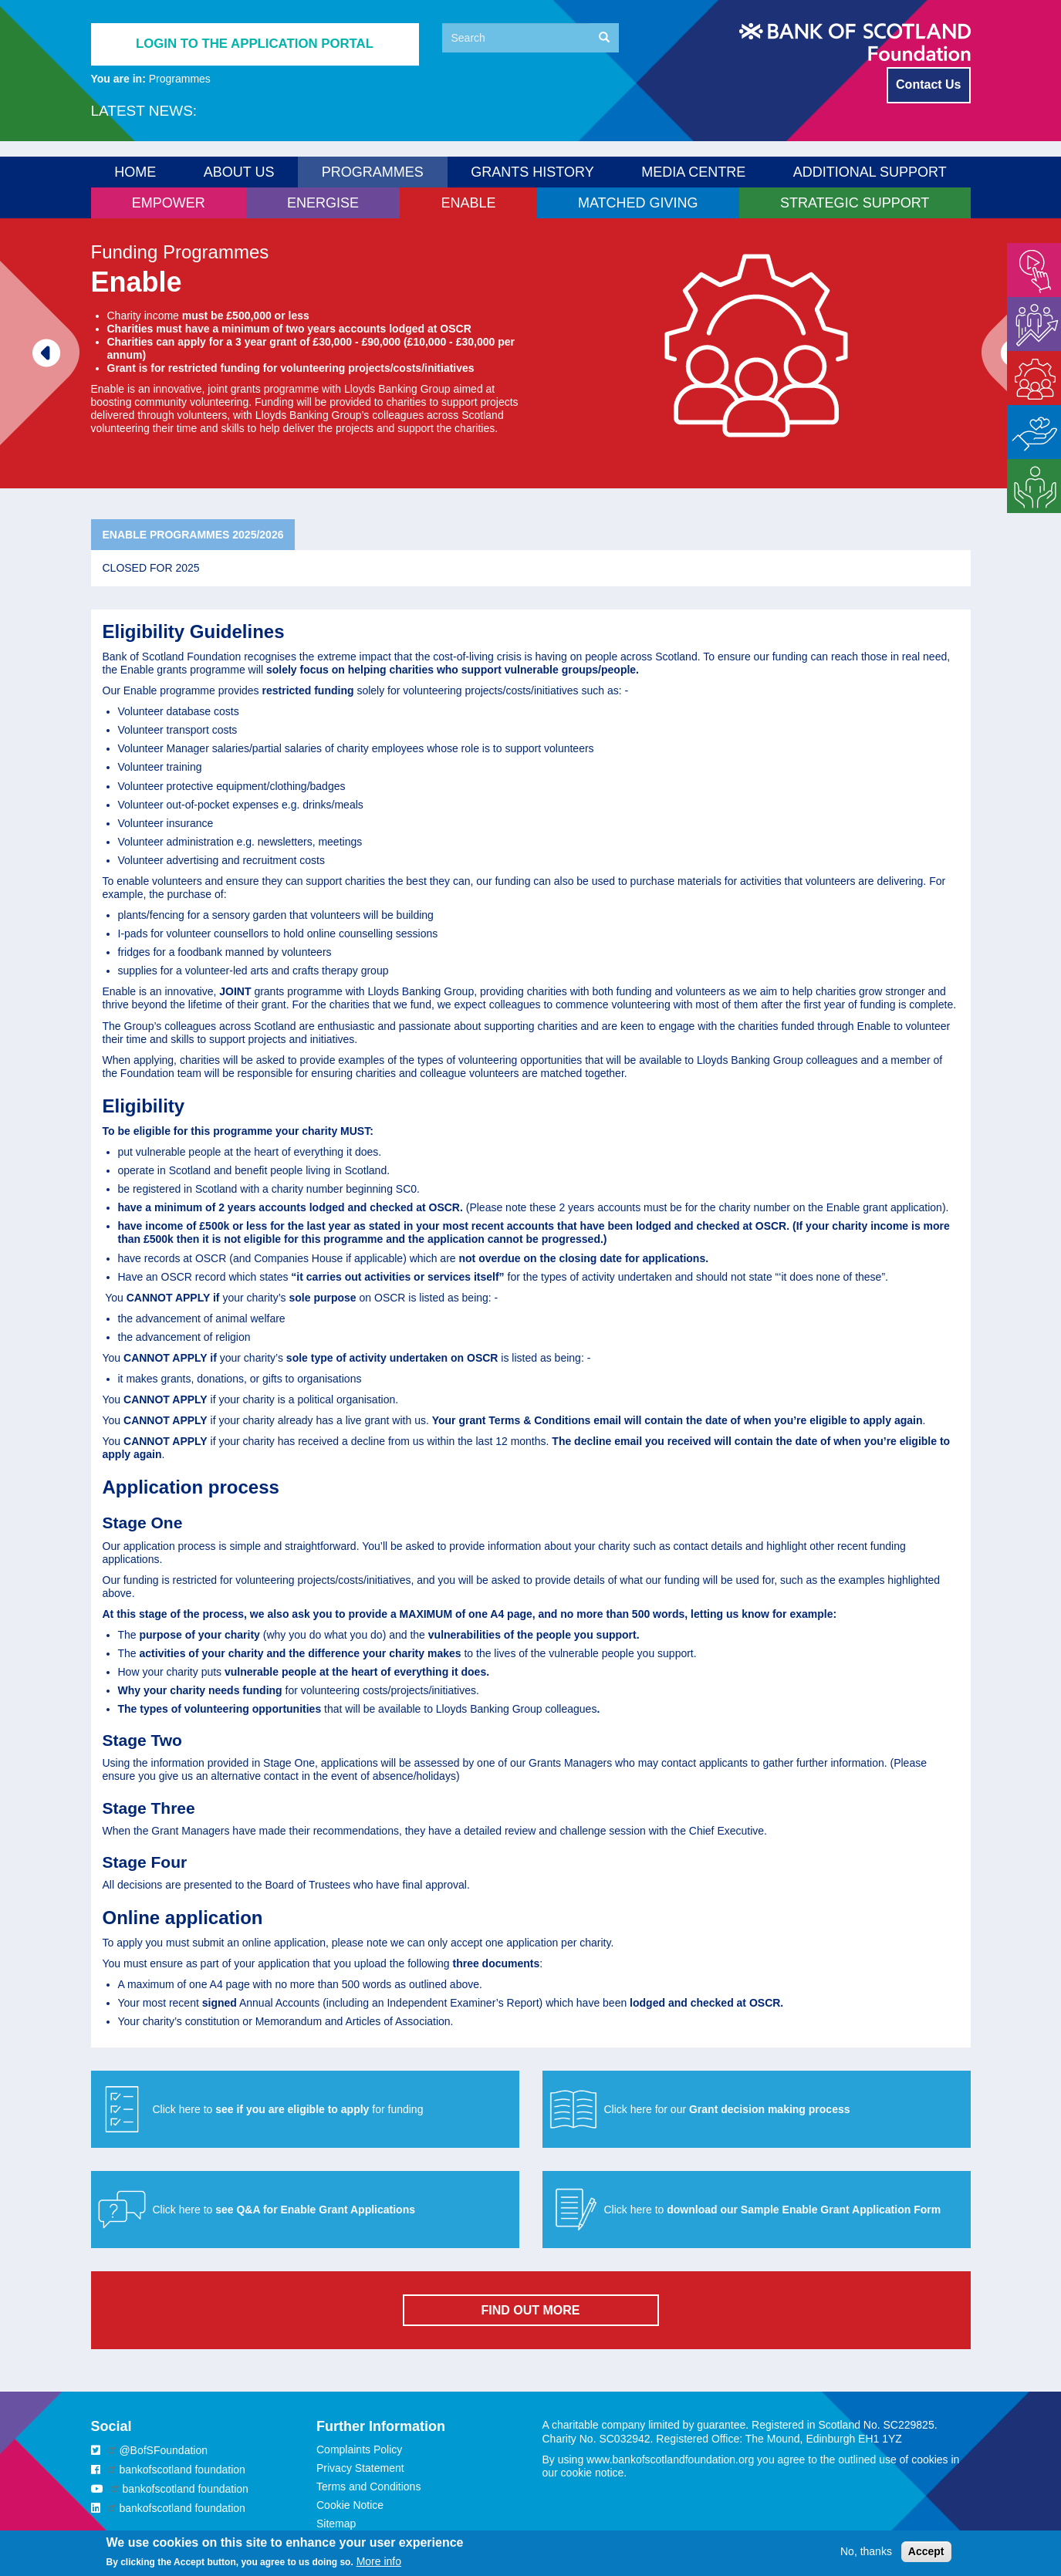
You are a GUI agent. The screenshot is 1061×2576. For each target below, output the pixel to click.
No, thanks (866, 2556)
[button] (756, 2109)
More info (378, 2566)
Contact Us (928, 84)
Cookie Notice (350, 2505)
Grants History (532, 172)
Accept (926, 2556)
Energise (1028, 303)
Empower (1030, 249)
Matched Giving (1028, 417)
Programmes (180, 79)
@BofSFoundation (163, 2450)
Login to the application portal (254, 43)
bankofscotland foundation (182, 2469)
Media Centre (693, 172)
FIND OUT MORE (531, 2310)
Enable (1024, 357)
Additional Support (870, 172)
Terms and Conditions (368, 2486)
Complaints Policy (359, 2449)
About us (239, 172)
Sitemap (336, 2523)
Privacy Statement (360, 2468)
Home (135, 172)
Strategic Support (1028, 471)
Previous (21, 339)
